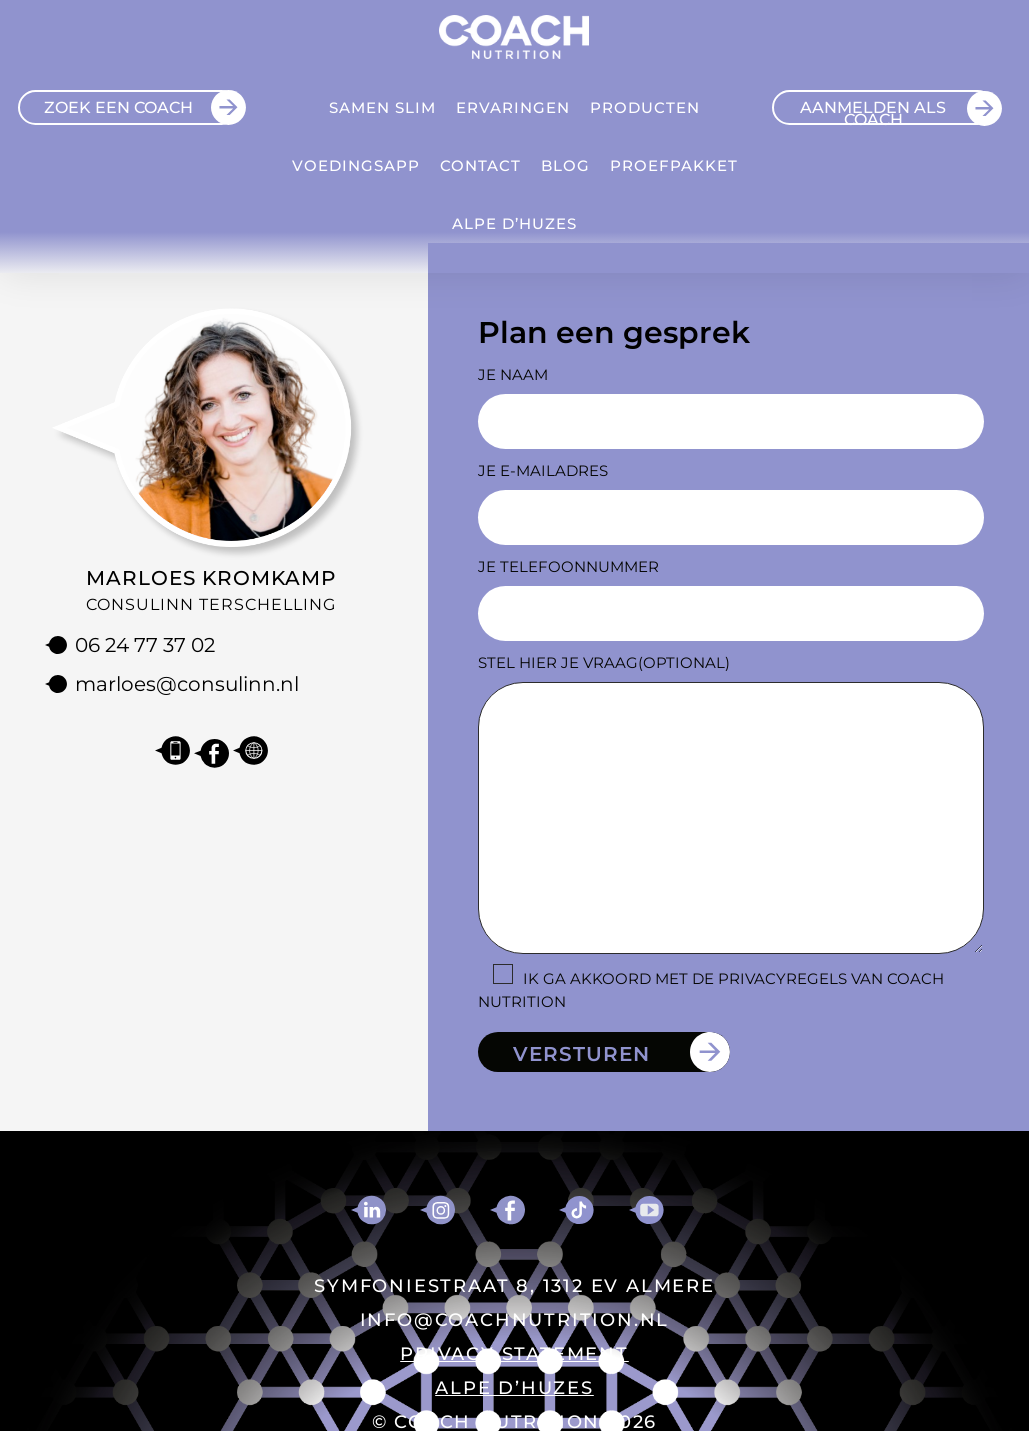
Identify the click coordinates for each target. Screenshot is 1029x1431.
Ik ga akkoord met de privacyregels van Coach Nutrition (711, 990)
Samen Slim (382, 107)
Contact (480, 165)
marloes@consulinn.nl (187, 684)
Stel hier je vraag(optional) (604, 662)
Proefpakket (674, 165)
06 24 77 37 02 (145, 645)
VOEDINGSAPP (356, 165)
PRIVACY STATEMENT (514, 1354)
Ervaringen (513, 107)
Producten (645, 107)
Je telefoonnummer (568, 566)
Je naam (513, 374)
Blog (565, 165)
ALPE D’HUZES (514, 223)
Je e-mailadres (543, 470)
